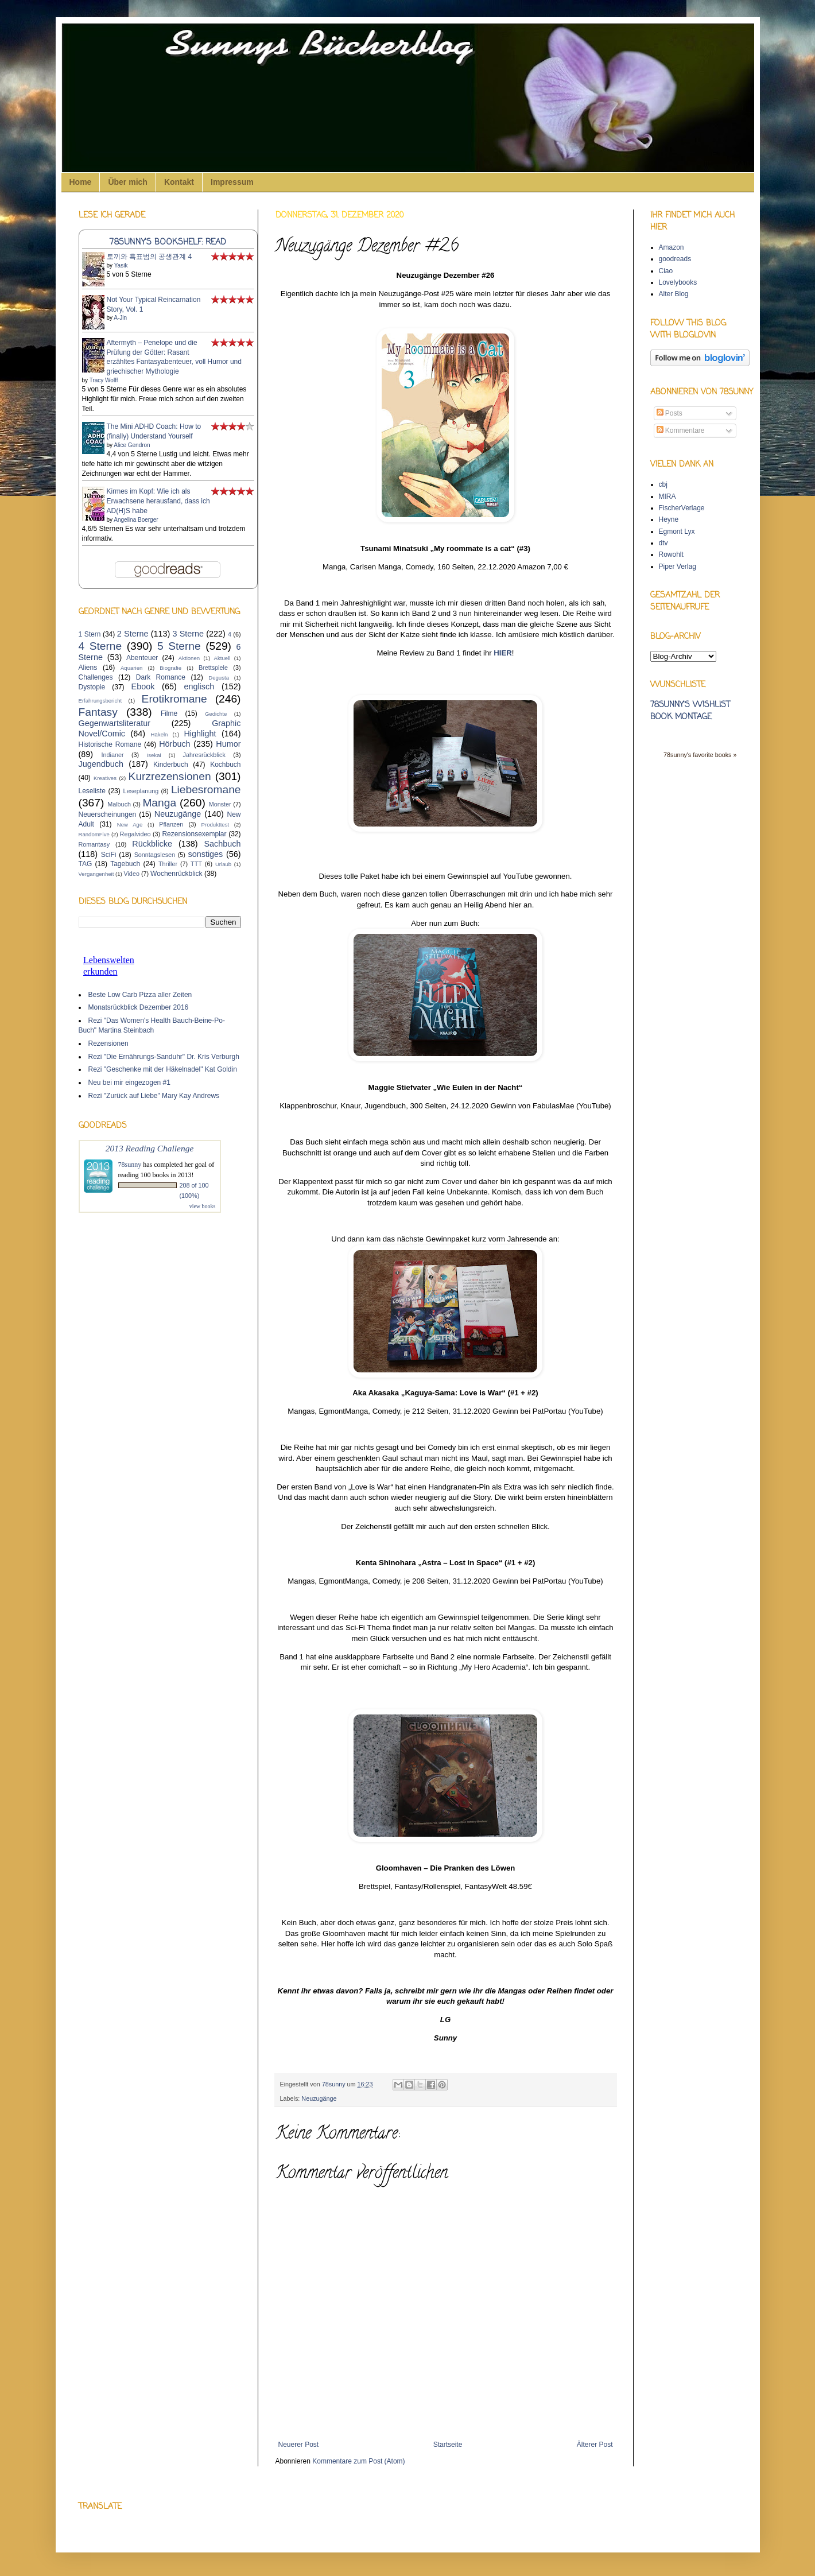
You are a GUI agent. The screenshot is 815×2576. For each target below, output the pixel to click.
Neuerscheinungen (108, 814)
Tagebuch (125, 864)
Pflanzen (171, 824)
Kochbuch (225, 765)
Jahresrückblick (204, 754)
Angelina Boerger (136, 520)
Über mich (127, 182)
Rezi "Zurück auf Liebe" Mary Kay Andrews (154, 1096)
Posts (669, 413)
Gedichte (216, 714)
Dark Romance (160, 677)
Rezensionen (108, 1043)
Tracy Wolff (104, 380)
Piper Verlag (677, 566)
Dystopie (92, 687)
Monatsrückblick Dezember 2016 (138, 1007)
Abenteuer (142, 658)
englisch (199, 686)
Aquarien (131, 668)
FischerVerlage (682, 508)
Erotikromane (174, 699)
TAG (85, 864)
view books (202, 1206)
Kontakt (179, 182)
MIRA (667, 496)
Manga (159, 803)
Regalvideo (135, 834)
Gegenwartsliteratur (115, 723)
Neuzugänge (318, 2098)
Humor (228, 743)
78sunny (334, 2084)
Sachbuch (222, 843)
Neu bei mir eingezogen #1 (129, 1082)
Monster (220, 804)
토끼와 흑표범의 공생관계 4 (149, 257)
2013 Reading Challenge (150, 1148)
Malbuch (119, 804)
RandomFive (94, 834)
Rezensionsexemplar (194, 834)
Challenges (96, 677)
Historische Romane (110, 744)
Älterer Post (595, 2445)
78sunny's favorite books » (700, 754)
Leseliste (92, 791)
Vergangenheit (96, 874)
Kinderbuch (170, 765)
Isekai (154, 755)
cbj (663, 484)
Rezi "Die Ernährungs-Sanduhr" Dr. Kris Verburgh (163, 1057)
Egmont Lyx (677, 531)
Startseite (448, 2445)
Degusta (218, 677)
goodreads (675, 259)
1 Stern (90, 634)
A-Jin (120, 318)
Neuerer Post (298, 2445)
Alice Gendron (132, 445)
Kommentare (681, 430)
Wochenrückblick (176, 874)
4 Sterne (100, 646)
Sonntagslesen (154, 854)
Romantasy (94, 844)
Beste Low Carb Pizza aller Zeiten (140, 995)
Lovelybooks (678, 282)
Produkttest (215, 824)
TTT (196, 863)
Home (80, 182)
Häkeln (159, 734)
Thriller (167, 863)
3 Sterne (188, 633)
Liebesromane (206, 789)
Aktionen (189, 658)
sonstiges (205, 854)
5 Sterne (179, 646)
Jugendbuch (101, 764)
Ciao (666, 271)
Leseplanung (140, 790)
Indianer (113, 754)
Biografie (170, 668)
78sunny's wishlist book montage (690, 711)
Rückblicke (152, 843)
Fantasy (98, 712)
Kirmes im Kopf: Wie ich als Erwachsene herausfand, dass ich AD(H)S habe (158, 501)
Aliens (88, 668)
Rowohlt (671, 554)
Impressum (232, 182)
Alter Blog (674, 294)
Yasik (121, 265)
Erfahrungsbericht (100, 700)
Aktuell (222, 658)
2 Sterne (133, 633)
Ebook (143, 686)
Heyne (669, 519)
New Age (129, 824)
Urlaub (223, 864)
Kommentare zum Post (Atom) (358, 2461)
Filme (169, 713)
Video (131, 873)
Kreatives (105, 778)
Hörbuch (174, 743)
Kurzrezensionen (170, 776)
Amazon (671, 247)
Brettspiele (213, 667)
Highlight (200, 733)
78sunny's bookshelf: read (168, 242)
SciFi (109, 855)
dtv (663, 543)
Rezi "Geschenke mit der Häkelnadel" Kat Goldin (162, 1069)
